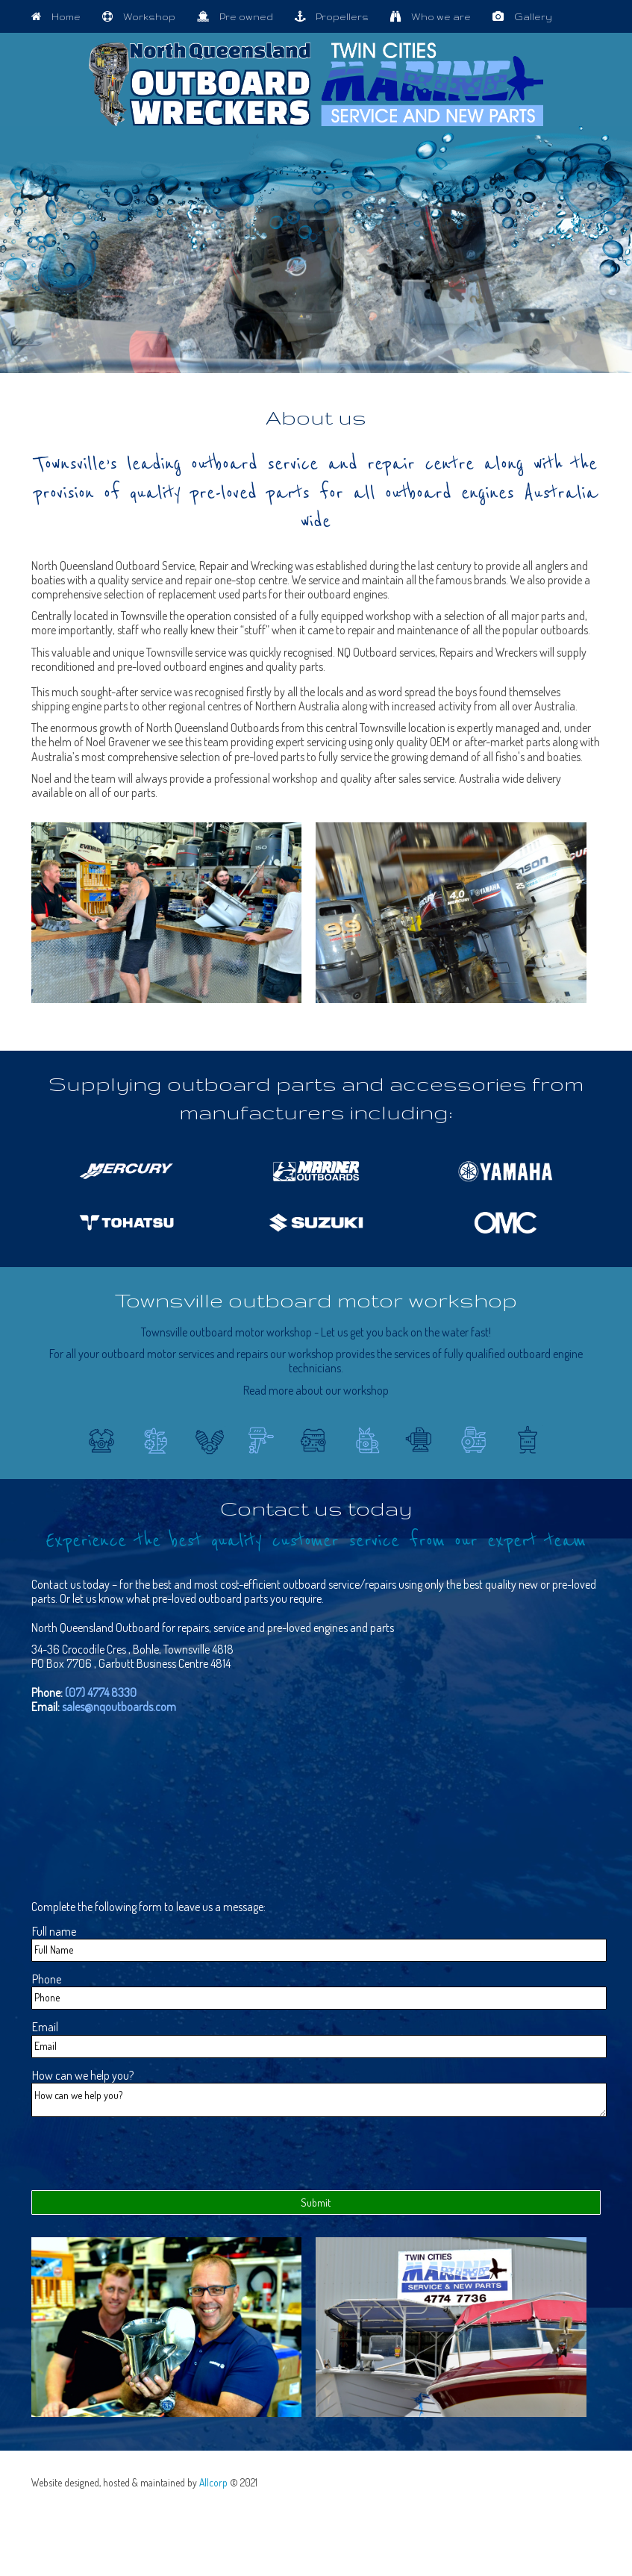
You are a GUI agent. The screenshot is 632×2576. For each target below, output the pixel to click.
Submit (316, 2207)
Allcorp (213, 2486)
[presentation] (144, 2158)
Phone (46, 1979)
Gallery (527, 16)
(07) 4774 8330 (101, 1692)
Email (45, 2027)
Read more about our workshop (316, 1390)
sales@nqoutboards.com (119, 1706)
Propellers (337, 16)
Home (61, 16)
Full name (54, 1932)
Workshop (144, 16)
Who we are (435, 16)
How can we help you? (83, 2076)
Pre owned (240, 16)
